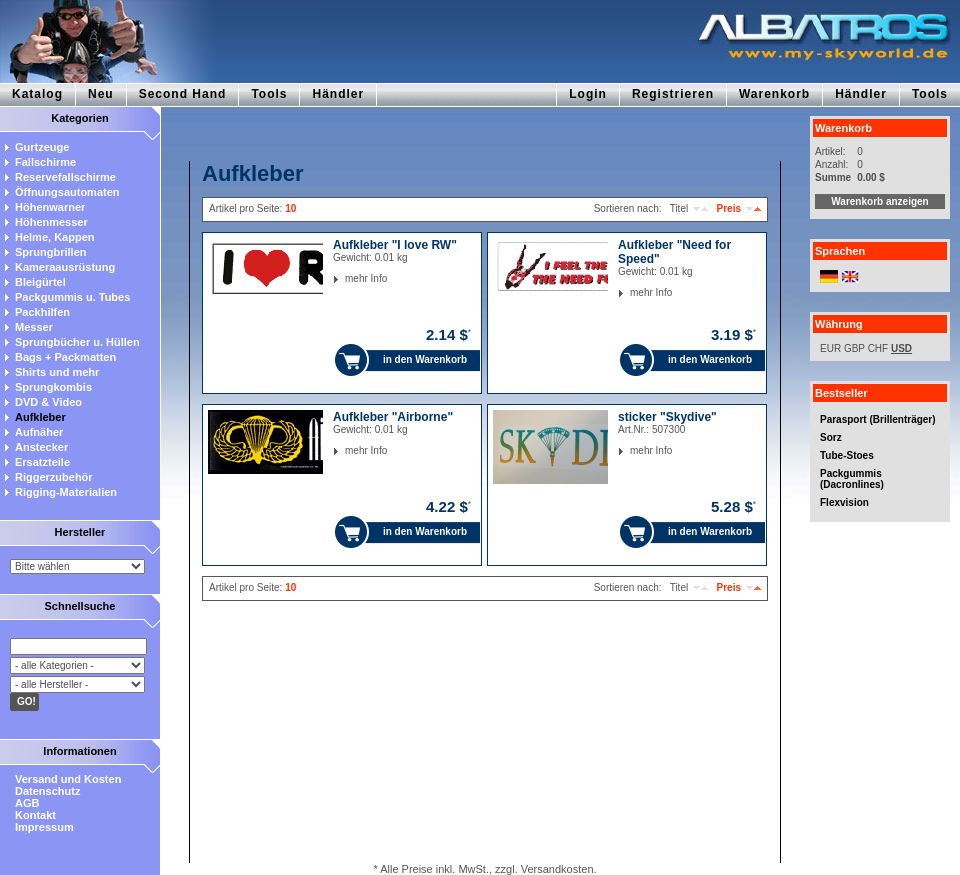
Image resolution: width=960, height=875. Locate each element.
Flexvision (844, 502)
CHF (878, 348)
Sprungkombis (53, 387)
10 (290, 208)
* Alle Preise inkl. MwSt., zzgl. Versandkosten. (484, 869)
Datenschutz (47, 791)
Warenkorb (774, 94)
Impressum (44, 827)
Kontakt (35, 815)
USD (901, 348)
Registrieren (673, 94)
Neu (101, 94)
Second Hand (183, 94)
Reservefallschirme (65, 177)
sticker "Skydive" (667, 417)
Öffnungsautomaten (67, 192)
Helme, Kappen (54, 237)
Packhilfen (42, 312)
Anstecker (41, 447)
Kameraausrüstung (65, 267)
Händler (338, 94)
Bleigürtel (40, 282)
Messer (34, 327)
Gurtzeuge (42, 147)
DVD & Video (48, 402)
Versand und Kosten (68, 779)
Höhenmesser (51, 222)
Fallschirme (45, 162)
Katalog (37, 94)
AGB (27, 803)
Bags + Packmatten (65, 357)
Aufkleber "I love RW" (395, 245)
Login (588, 94)
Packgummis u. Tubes (72, 297)
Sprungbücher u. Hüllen (77, 342)
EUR (830, 348)
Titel (679, 208)
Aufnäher (39, 432)
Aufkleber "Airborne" (393, 417)
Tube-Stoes (847, 455)
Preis (729, 208)
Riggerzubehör (54, 477)
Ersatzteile (42, 462)
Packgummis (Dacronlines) (852, 479)
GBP (854, 348)
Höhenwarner (50, 207)
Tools (269, 94)
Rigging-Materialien (66, 492)
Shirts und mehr (57, 372)
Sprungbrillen (51, 252)
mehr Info (345, 278)
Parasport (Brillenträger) (878, 419)
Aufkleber (40, 417)
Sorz (831, 437)
